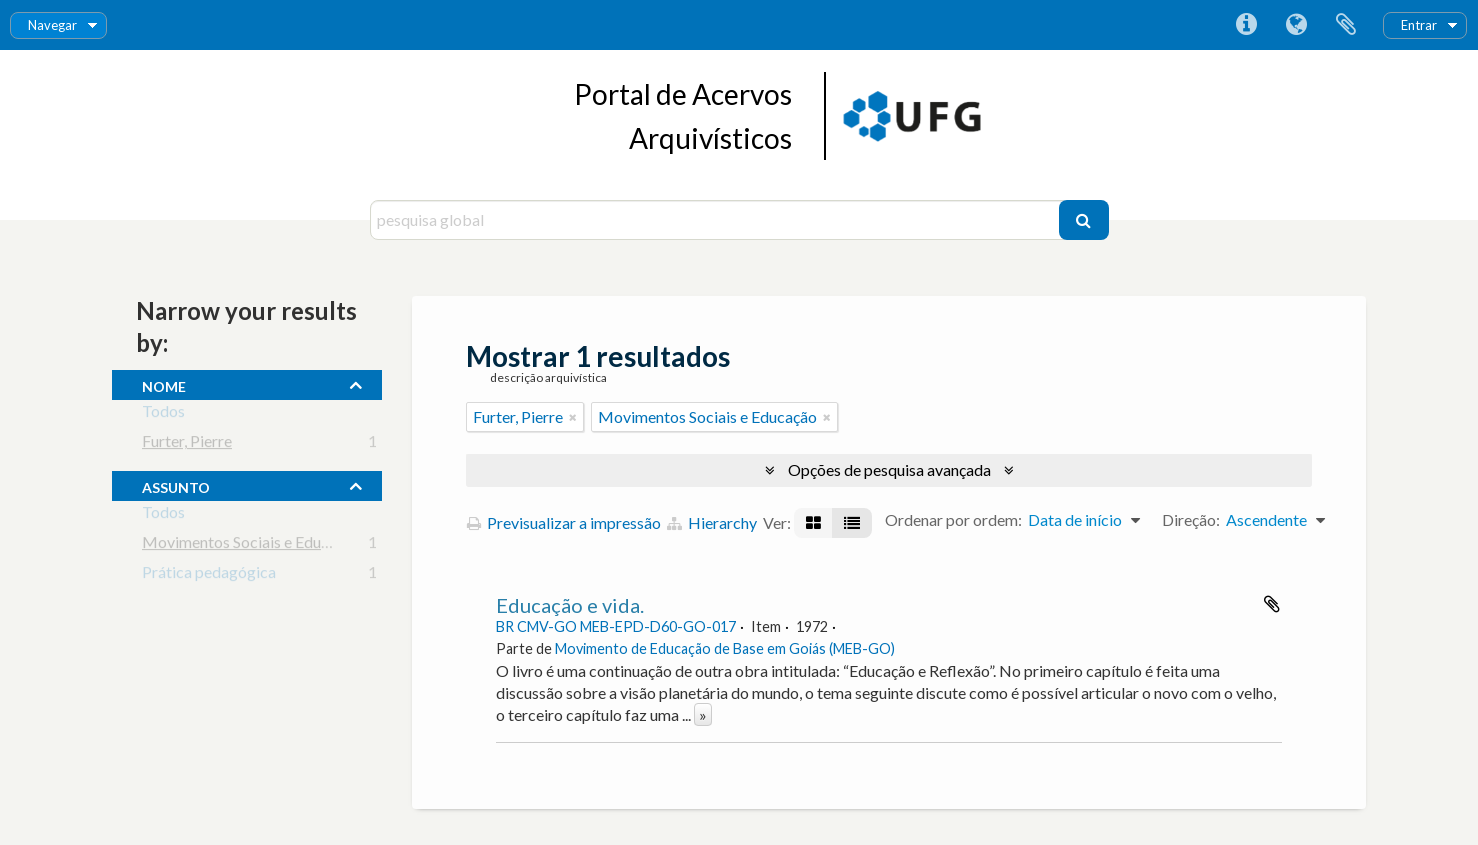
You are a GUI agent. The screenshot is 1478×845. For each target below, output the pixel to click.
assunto (176, 485)
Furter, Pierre (187, 444)
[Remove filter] (573, 417)
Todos (163, 414)
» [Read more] (703, 714)
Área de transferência (1346, 25)
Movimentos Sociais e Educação (251, 545)
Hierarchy (712, 522)
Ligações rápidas (1246, 25)
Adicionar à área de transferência (1272, 604)
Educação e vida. (570, 605)
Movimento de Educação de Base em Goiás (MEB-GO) (725, 648)
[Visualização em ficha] (813, 523)
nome (164, 384)
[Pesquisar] (1084, 220)
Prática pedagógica (209, 575)
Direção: (1191, 519)
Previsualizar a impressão (564, 522)
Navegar (52, 25)
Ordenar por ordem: (953, 519)
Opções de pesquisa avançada (889, 469)
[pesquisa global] (717, 220)
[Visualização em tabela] (852, 523)
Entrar (1419, 25)
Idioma (1296, 25)
